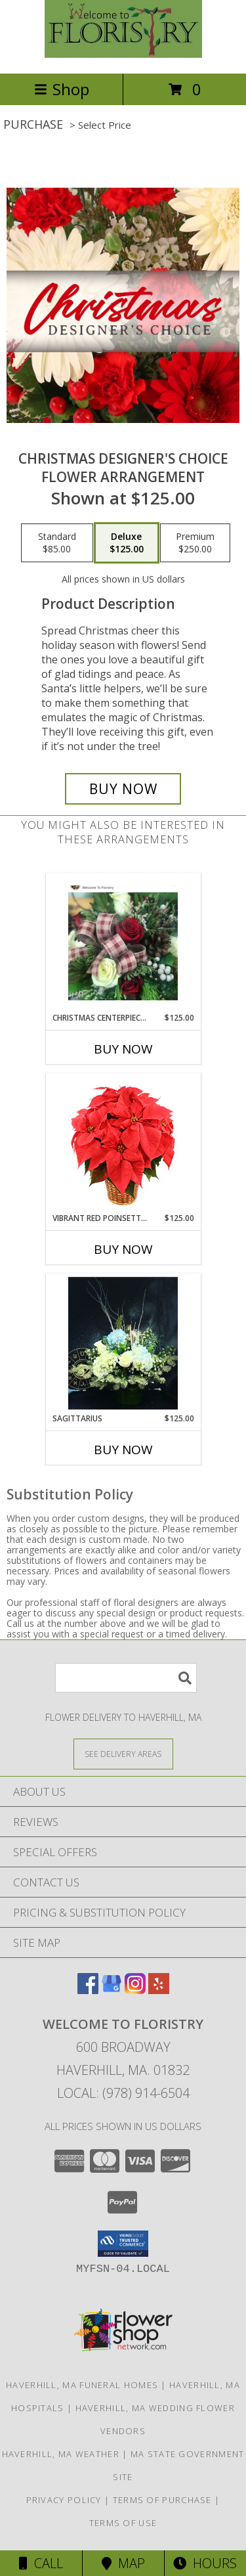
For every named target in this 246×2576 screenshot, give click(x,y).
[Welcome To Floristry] (123, 54)
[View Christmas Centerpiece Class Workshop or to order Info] (123, 942)
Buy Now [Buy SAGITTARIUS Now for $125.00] (123, 1449)
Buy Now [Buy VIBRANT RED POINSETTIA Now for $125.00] (123, 1249)
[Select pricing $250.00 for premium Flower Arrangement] (195, 543)
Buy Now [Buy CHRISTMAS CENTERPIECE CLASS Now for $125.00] (123, 1048)
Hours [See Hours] (205, 2563)
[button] (123, 2244)
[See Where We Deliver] (123, 1753)
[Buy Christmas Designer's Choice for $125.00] (123, 789)
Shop (61, 89)
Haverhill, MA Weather (60, 2454)
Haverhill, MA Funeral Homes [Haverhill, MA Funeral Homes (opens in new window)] (82, 2385)
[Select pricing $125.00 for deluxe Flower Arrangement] (126, 543)
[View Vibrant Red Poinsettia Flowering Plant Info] (123, 1143)
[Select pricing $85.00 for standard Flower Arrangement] (57, 543)
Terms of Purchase (162, 2500)
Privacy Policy (64, 2500)
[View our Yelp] (158, 1989)
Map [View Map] (123, 2563)
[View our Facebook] (87, 1989)
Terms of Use (123, 2523)
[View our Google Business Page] (111, 1989)
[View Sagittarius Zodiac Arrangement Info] (123, 1343)
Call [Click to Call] (41, 2563)
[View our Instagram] (135, 1989)
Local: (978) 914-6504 (123, 2093)
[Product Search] (126, 1678)
